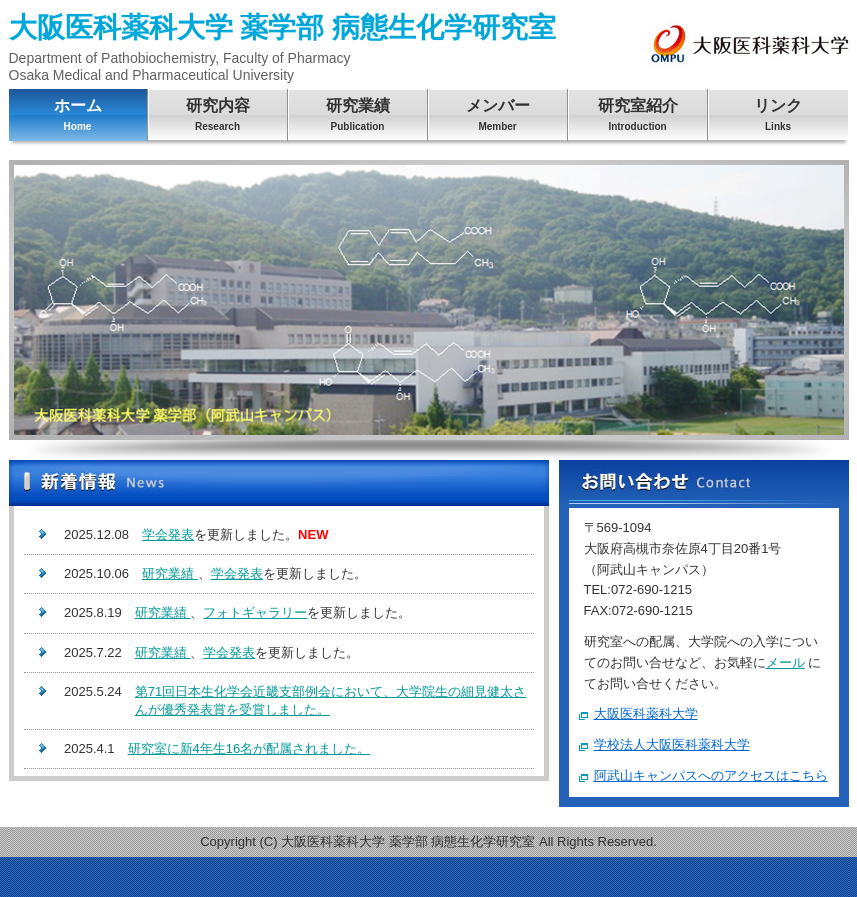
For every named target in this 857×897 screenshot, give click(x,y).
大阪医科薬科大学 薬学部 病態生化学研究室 (283, 47)
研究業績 (358, 117)
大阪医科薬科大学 (646, 713)
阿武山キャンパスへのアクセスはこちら (711, 775)
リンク (778, 117)
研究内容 (218, 117)
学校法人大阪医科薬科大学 (672, 744)
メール (785, 662)
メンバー (498, 117)
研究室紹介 (638, 117)
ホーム (78, 117)
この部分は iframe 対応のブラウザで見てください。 (279, 646)
